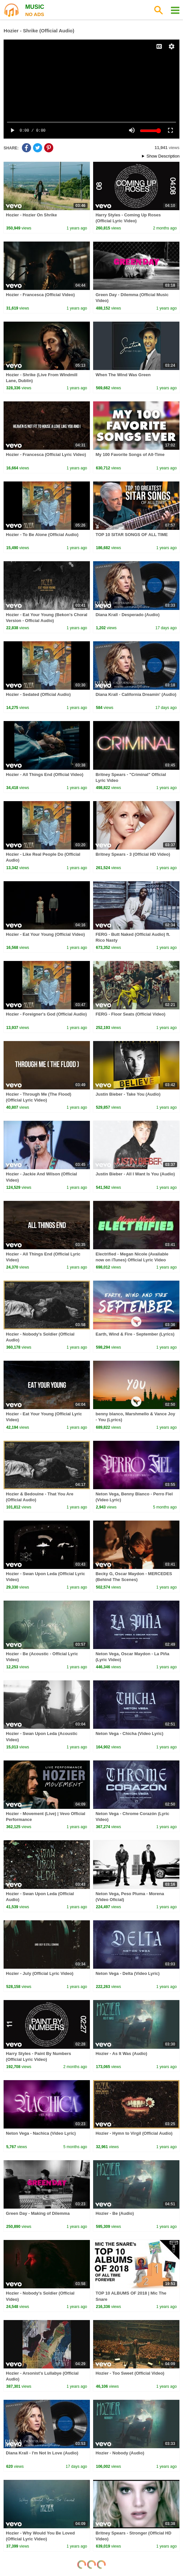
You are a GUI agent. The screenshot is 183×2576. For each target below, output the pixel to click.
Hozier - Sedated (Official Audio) (38, 694)
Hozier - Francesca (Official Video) (40, 294)
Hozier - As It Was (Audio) (121, 2053)
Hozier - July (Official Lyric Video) (40, 1973)
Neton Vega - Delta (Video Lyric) (127, 1973)
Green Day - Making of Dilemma (38, 2213)
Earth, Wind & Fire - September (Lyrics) (134, 1334)
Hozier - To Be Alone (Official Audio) (42, 534)
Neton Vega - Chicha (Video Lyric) (129, 1733)
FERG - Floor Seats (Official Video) (130, 1014)
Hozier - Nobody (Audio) (119, 2452)
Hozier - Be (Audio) (114, 2213)
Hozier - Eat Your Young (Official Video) (45, 934)
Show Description (162, 156)
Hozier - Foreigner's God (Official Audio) (46, 1014)
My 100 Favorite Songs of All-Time (129, 454)
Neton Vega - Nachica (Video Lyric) (41, 2133)
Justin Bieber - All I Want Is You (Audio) (135, 1173)
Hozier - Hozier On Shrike (31, 214)
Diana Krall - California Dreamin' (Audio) (135, 694)
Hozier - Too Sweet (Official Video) (129, 2373)
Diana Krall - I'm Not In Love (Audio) (42, 2452)
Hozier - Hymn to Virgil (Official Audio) (133, 2133)
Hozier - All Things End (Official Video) (44, 774)
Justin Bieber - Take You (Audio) (127, 1094)
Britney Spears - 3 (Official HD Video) (132, 854)
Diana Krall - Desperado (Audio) (127, 614)
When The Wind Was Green (122, 374)
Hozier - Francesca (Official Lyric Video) (46, 454)
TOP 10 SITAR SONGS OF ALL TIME (131, 534)
